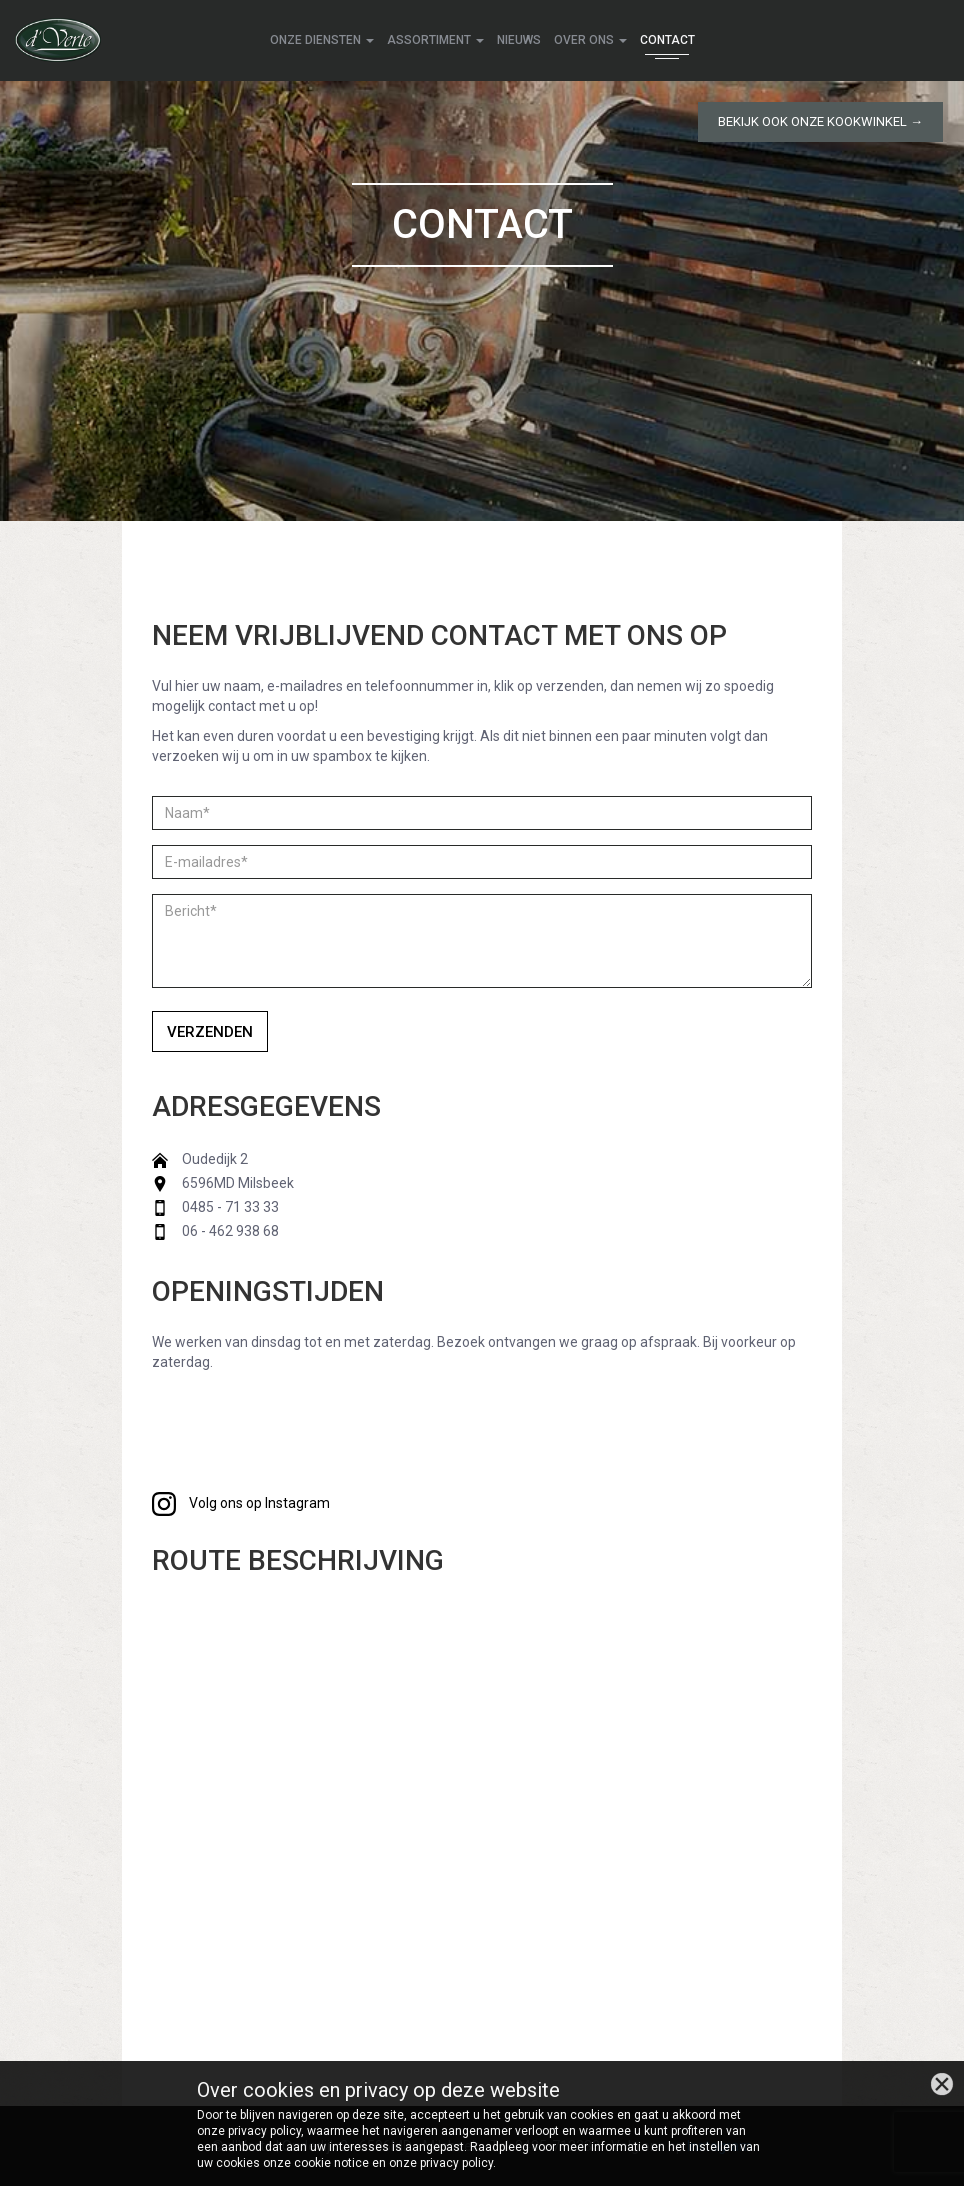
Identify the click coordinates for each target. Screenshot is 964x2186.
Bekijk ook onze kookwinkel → (820, 121)
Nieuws (519, 40)
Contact (667, 40)
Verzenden (210, 1032)
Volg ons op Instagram (241, 1503)
